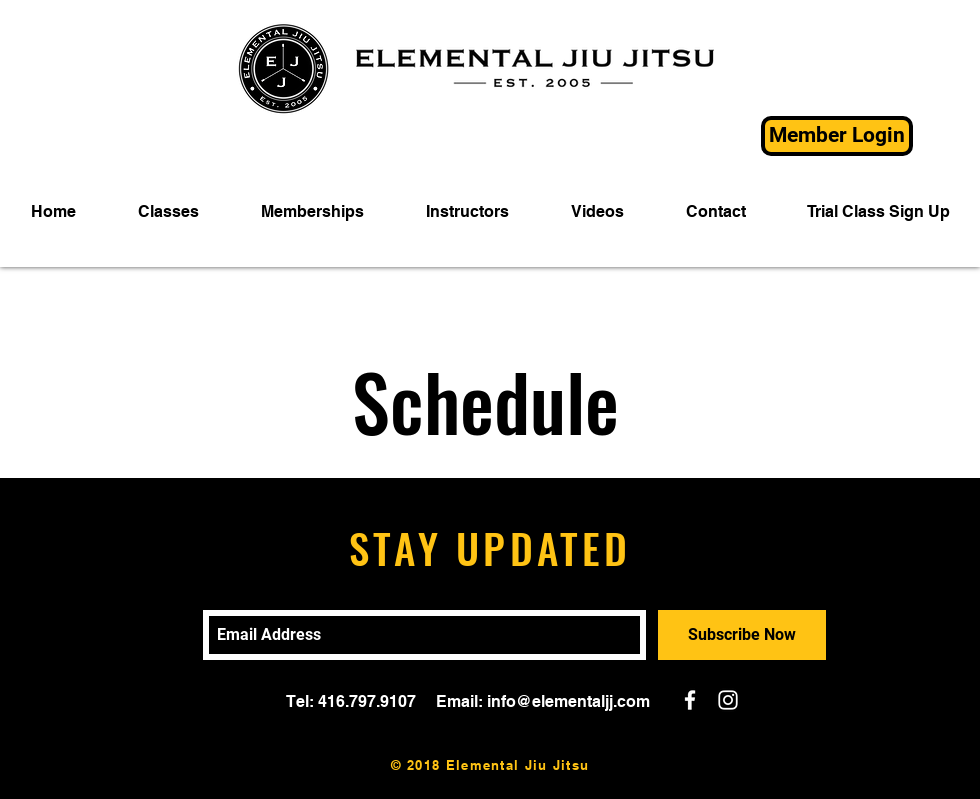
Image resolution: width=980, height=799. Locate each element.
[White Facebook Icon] (690, 700)
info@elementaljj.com (568, 701)
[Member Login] (837, 136)
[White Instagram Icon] (728, 700)
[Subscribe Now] (742, 635)
